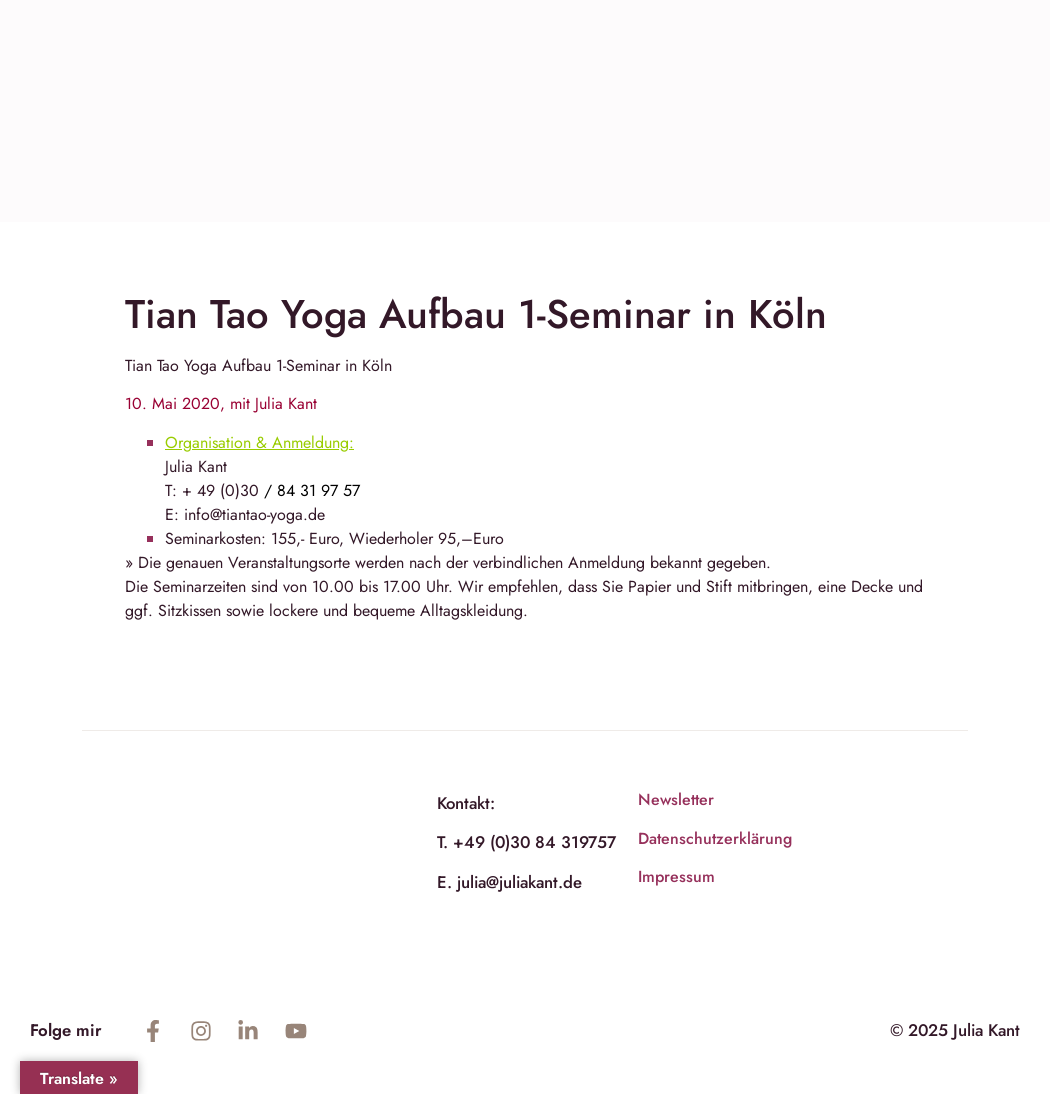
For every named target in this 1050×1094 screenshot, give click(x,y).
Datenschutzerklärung (715, 838)
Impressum (676, 876)
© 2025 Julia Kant (955, 1030)
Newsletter (676, 799)
